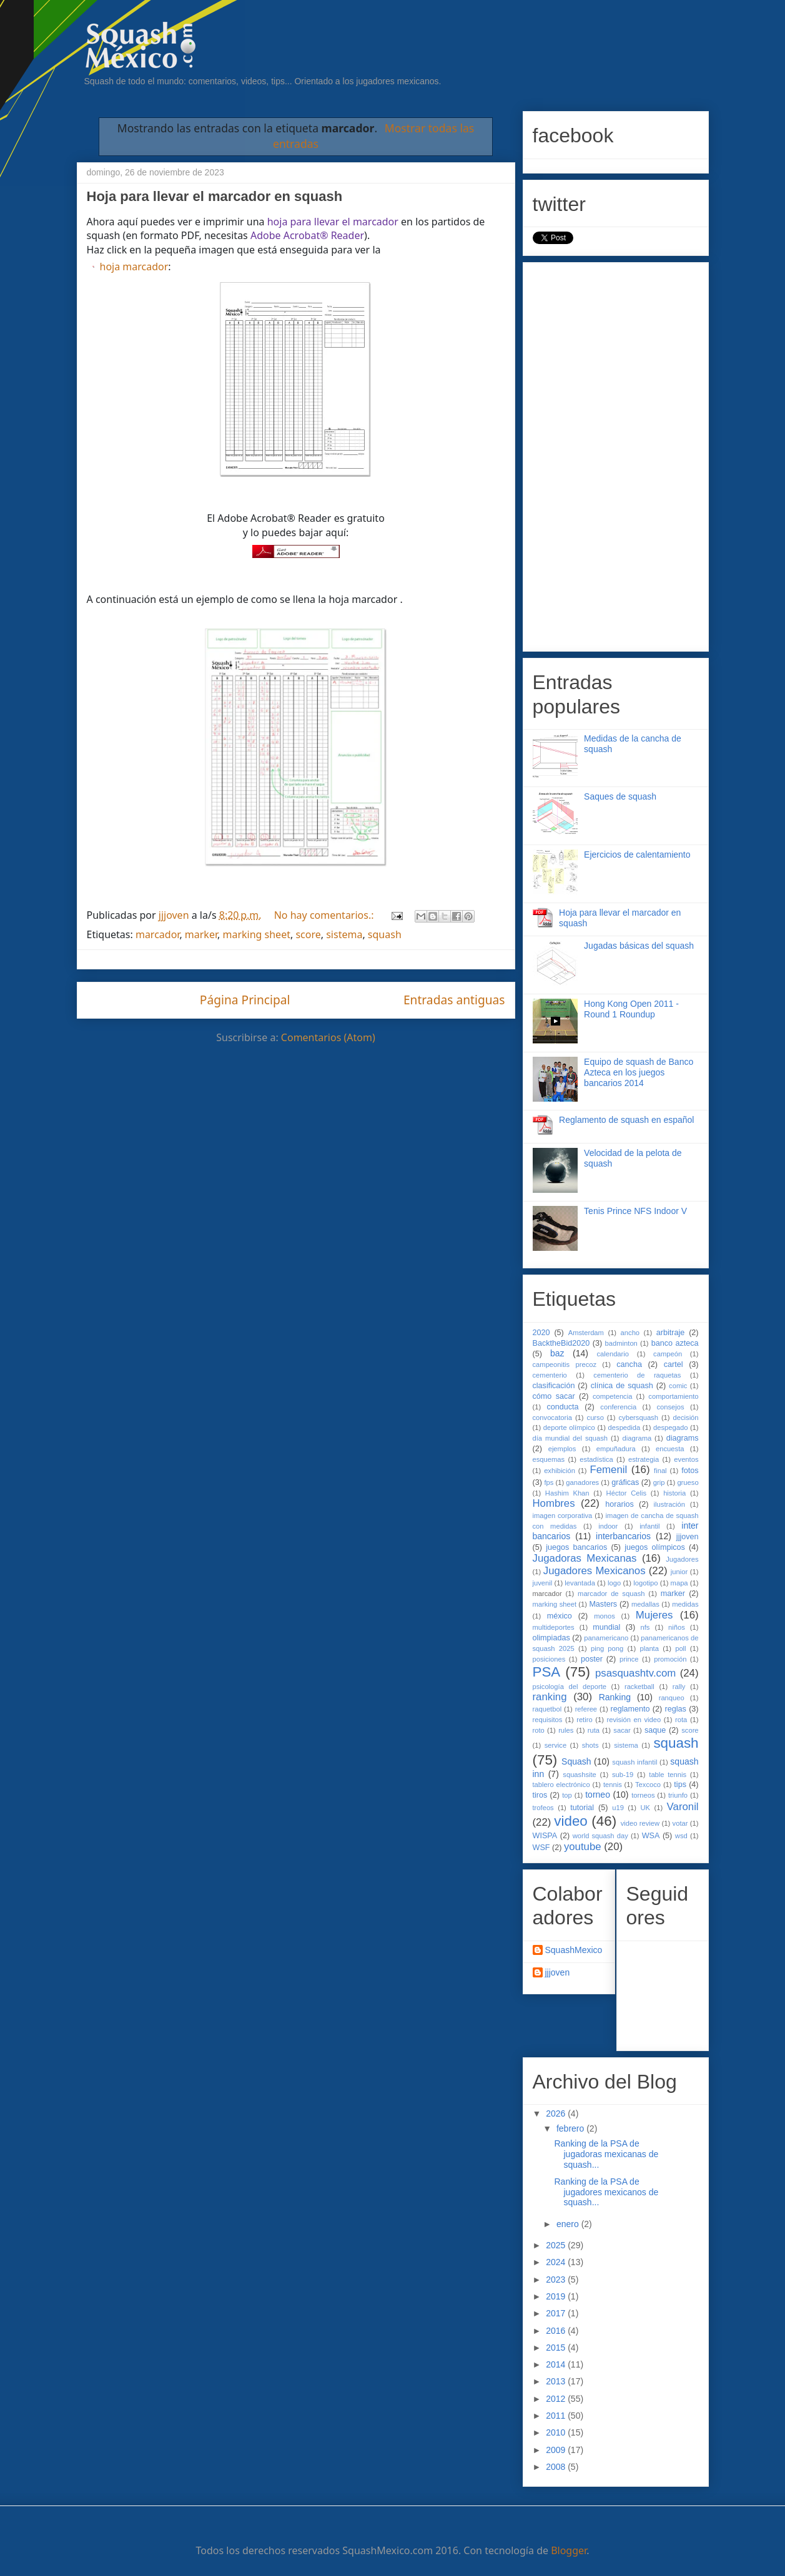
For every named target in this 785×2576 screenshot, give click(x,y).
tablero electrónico (561, 1784)
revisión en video (633, 1719)
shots (590, 1745)
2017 (557, 2313)
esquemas (549, 1459)
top (567, 1795)
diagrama (637, 1438)
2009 (557, 2450)
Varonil (683, 1807)
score (307, 934)
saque (655, 1730)
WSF (541, 1847)
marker (201, 934)
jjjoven (687, 1536)
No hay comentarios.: (325, 915)
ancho (630, 1332)
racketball (639, 1686)
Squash (576, 1761)
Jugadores (682, 1559)
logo (614, 1583)
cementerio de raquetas (637, 1375)
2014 (557, 2364)
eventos (686, 1459)
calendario (612, 1354)
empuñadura (616, 1448)
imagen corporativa (563, 1515)
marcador (157, 934)
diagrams (682, 1438)
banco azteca (675, 1343)
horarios (619, 1504)
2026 (557, 2113)
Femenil (609, 1470)
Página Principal (245, 999)
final (660, 1470)
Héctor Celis (626, 1493)
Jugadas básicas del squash (639, 946)
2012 (557, 2399)
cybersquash (638, 1417)
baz (557, 1353)
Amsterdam (586, 1332)
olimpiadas (551, 1637)
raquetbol (547, 1709)
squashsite (579, 1774)
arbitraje (670, 1332)
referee (586, 1709)
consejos (670, 1407)
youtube (582, 1847)
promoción (670, 1659)
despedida (624, 1427)
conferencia (618, 1407)
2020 (541, 1332)
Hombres (554, 1503)
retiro (584, 1719)
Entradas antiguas (454, 999)
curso (595, 1417)
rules (565, 1730)
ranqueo (671, 1698)
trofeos (543, 1807)
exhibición (559, 1470)
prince (629, 1659)
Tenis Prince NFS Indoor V (635, 1211)
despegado (670, 1427)
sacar (621, 1730)
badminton (621, 1343)
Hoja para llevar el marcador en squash (215, 196)
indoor (608, 1526)
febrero (571, 2128)
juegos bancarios (576, 1547)
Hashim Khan (567, 1493)
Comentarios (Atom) (328, 1037)
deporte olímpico (569, 1427)
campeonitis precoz (565, 1364)
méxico (559, 1616)
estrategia (643, 1459)
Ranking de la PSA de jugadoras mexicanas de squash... (606, 2154)
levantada (580, 1583)
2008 (557, 2467)
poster (592, 1659)
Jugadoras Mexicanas (585, 1558)
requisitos (548, 1719)
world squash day (600, 1835)
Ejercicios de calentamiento (637, 854)
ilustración (669, 1504)
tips (680, 1784)
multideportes (554, 1627)
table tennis (667, 1774)
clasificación (554, 1385)
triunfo (678, 1795)
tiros (540, 1795)
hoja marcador (134, 266)
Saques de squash (620, 796)
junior (679, 1571)
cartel (673, 1364)
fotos (689, 1470)
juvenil (543, 1583)
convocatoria (552, 1417)
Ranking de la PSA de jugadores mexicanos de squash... (606, 2192)
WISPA (545, 1835)
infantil (649, 1526)
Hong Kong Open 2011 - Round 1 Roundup (631, 1009)
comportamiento (673, 1396)
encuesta (670, 1448)
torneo (597, 1795)
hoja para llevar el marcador (332, 221)
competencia (612, 1396)
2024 (557, 2262)
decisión (686, 1417)
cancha (629, 1364)
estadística (596, 1459)
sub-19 (622, 1774)
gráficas (625, 1482)
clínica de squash (622, 1385)
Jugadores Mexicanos (594, 1571)
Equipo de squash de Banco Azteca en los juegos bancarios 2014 (638, 1072)
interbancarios (623, 1536)
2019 (557, 2296)
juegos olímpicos (655, 1547)
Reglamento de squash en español (626, 1120)
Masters (603, 1604)
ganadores (582, 1482)
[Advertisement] (616, 454)
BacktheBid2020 (561, 1343)
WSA (651, 1835)
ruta (594, 1730)
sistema (344, 934)
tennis (612, 1784)
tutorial (582, 1807)
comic (678, 1385)
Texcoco (648, 1784)
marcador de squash (611, 1593)
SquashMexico (574, 1950)
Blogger (568, 2550)
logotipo (645, 1583)
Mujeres (654, 1615)
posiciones (549, 1659)
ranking (550, 1697)
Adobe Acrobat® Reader (307, 235)
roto (539, 1730)
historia (674, 1493)
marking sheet (256, 934)
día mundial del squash (570, 1438)
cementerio (550, 1375)
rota (681, 1719)
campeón (667, 1354)
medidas (685, 1604)
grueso (687, 1482)
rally (679, 1686)
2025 (557, 2245)
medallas (645, 1604)
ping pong (607, 1648)
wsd (681, 1835)
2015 (557, 2348)
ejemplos (562, 1448)
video (571, 1821)
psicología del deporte (569, 1686)
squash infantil (634, 1762)
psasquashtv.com (635, 1673)
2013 (557, 2381)
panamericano (606, 1638)
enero (568, 2224)
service (555, 1745)
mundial (606, 1627)
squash (385, 934)
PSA (547, 1672)
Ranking (615, 1697)
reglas (675, 1709)
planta (648, 1648)
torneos (642, 1795)
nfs (645, 1627)
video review (640, 1823)
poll (680, 1648)
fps (548, 1482)
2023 (557, 2280)
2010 (557, 2432)
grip (659, 1482)
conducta (562, 1407)
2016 (557, 2331)
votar (680, 1823)
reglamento (630, 1709)
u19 (618, 1807)
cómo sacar (554, 1396)
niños (676, 1627)
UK (645, 1807)
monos (604, 1616)
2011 (557, 2416)
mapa (679, 1583)
